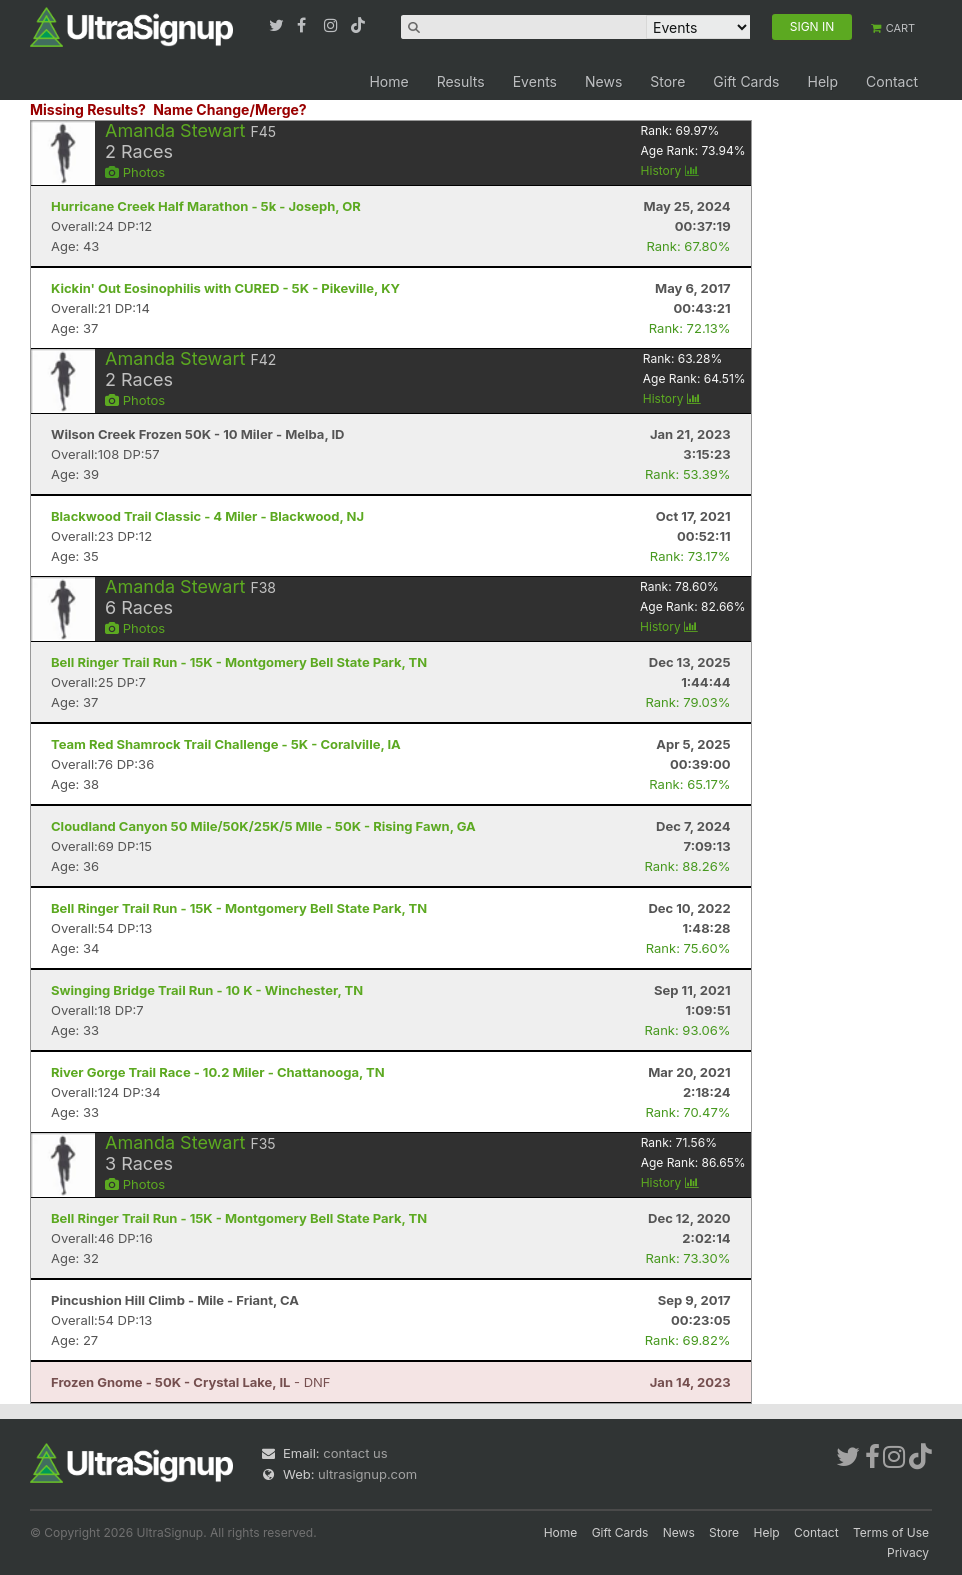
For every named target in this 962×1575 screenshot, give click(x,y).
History (670, 170)
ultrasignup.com (367, 1474)
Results (461, 81)
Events (535, 81)
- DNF (191, 1382)
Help (822, 81)
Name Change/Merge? (230, 109)
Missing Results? (88, 109)
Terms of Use (891, 1532)
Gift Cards (746, 81)
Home (388, 81)
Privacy (908, 1552)
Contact (892, 81)
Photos (135, 172)
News (603, 81)
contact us (355, 1453)
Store (667, 81)
